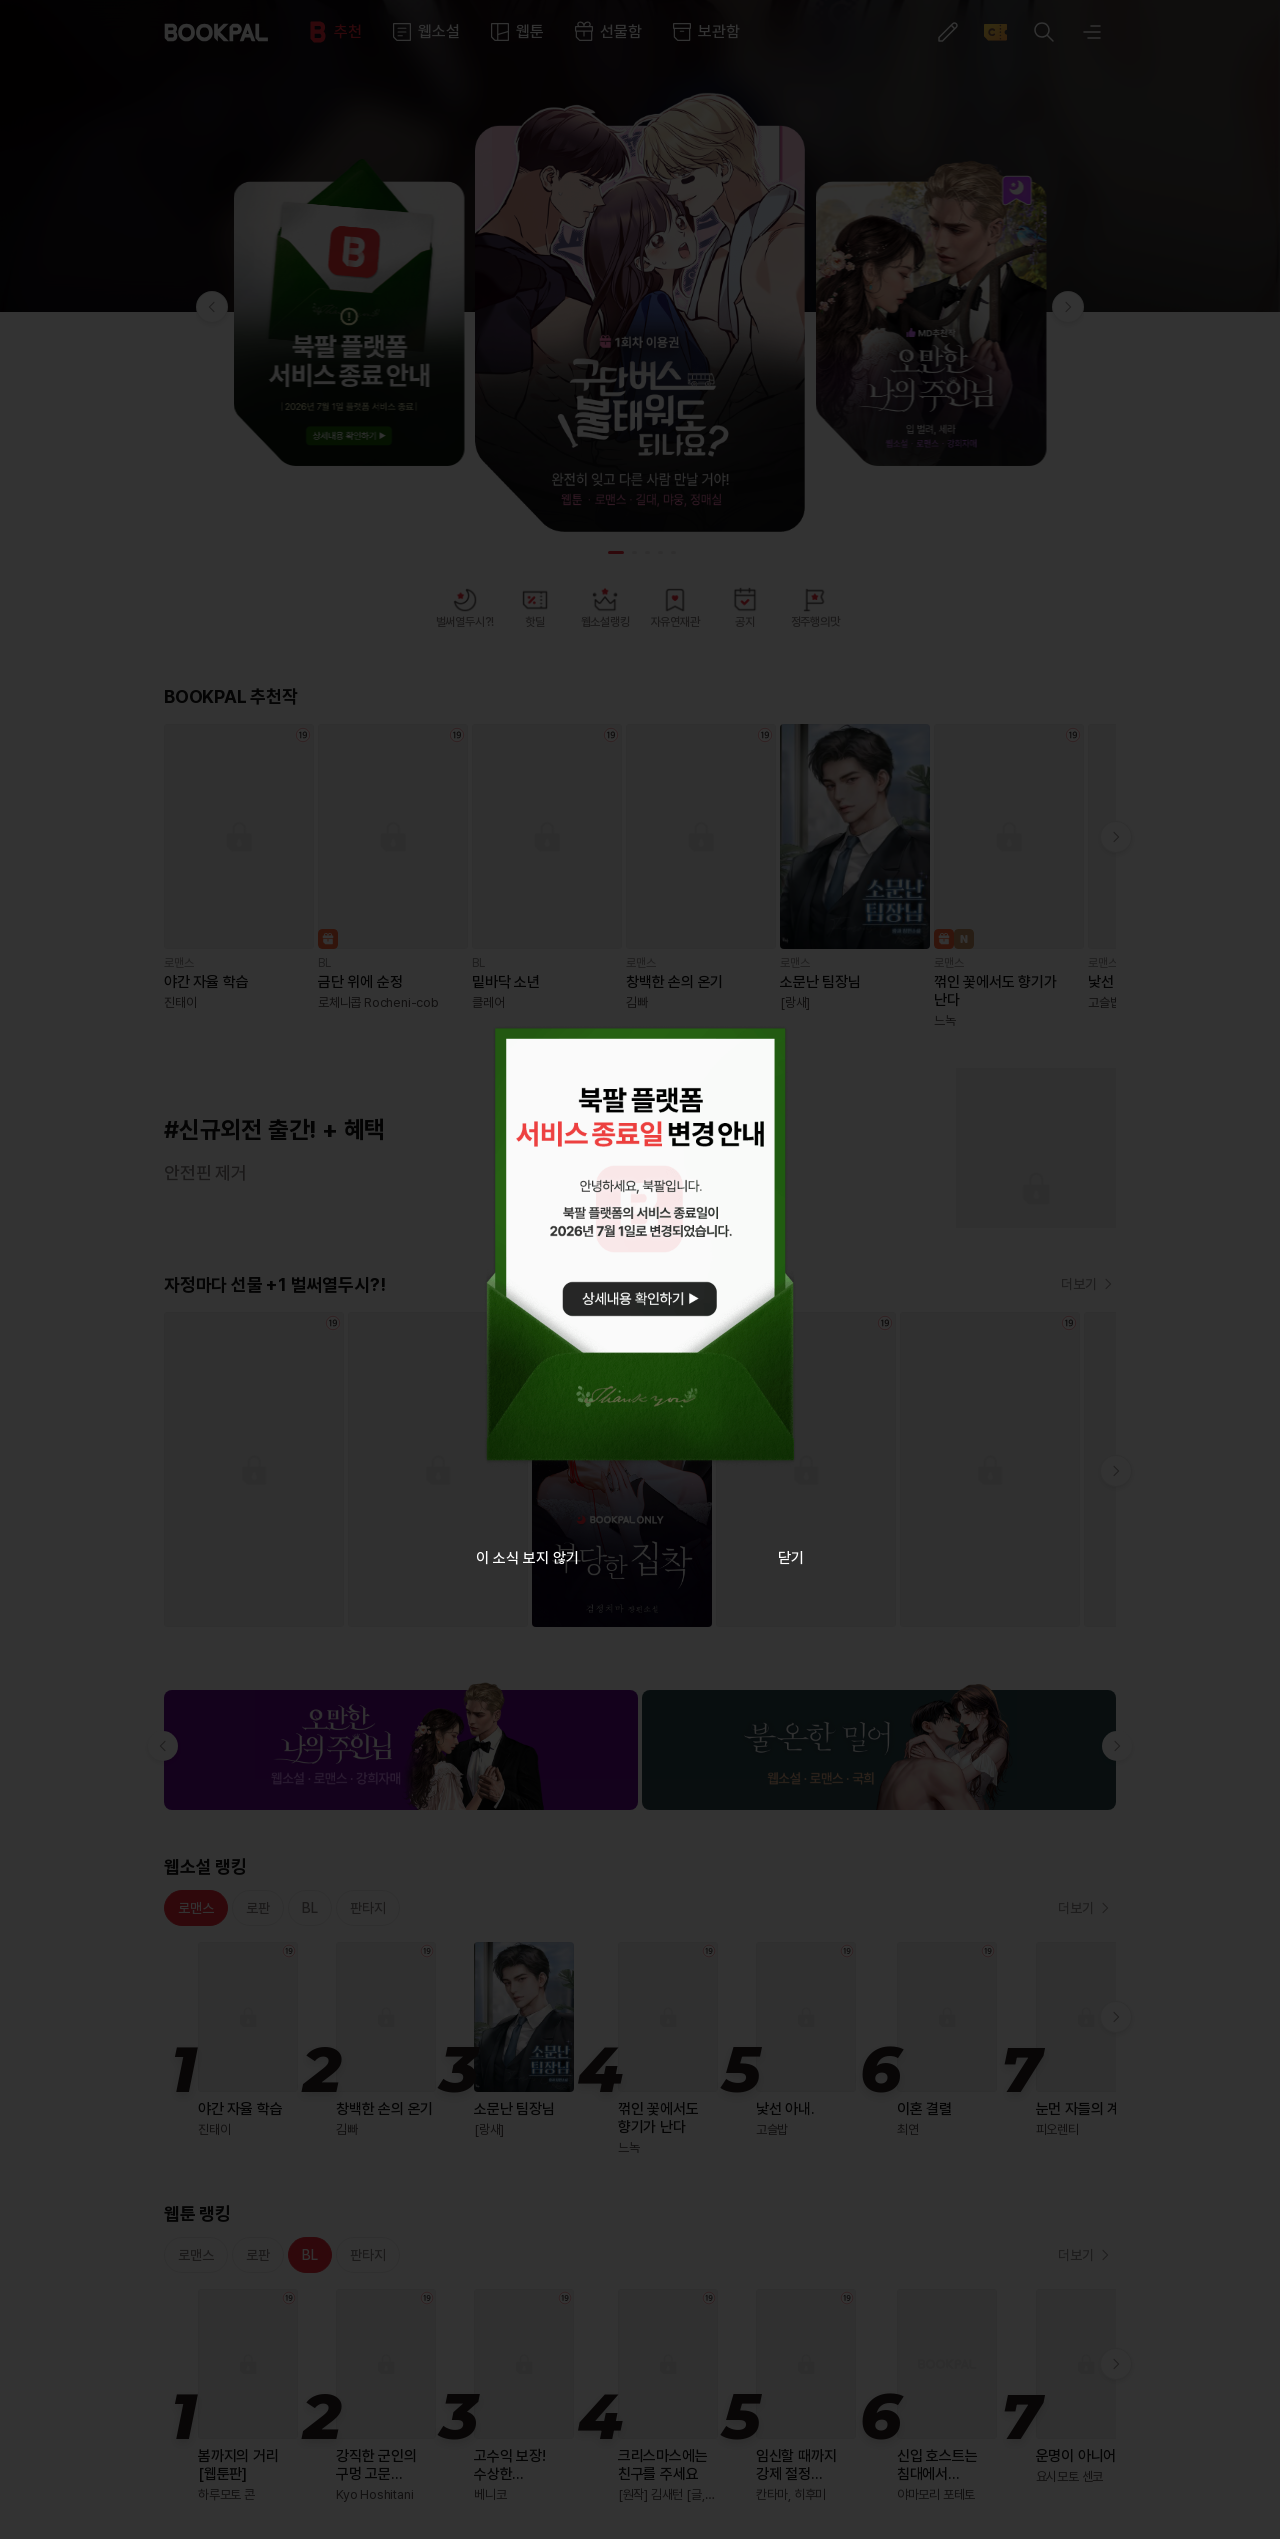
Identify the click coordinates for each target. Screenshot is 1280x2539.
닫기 (791, 1558)
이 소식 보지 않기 (527, 1558)
